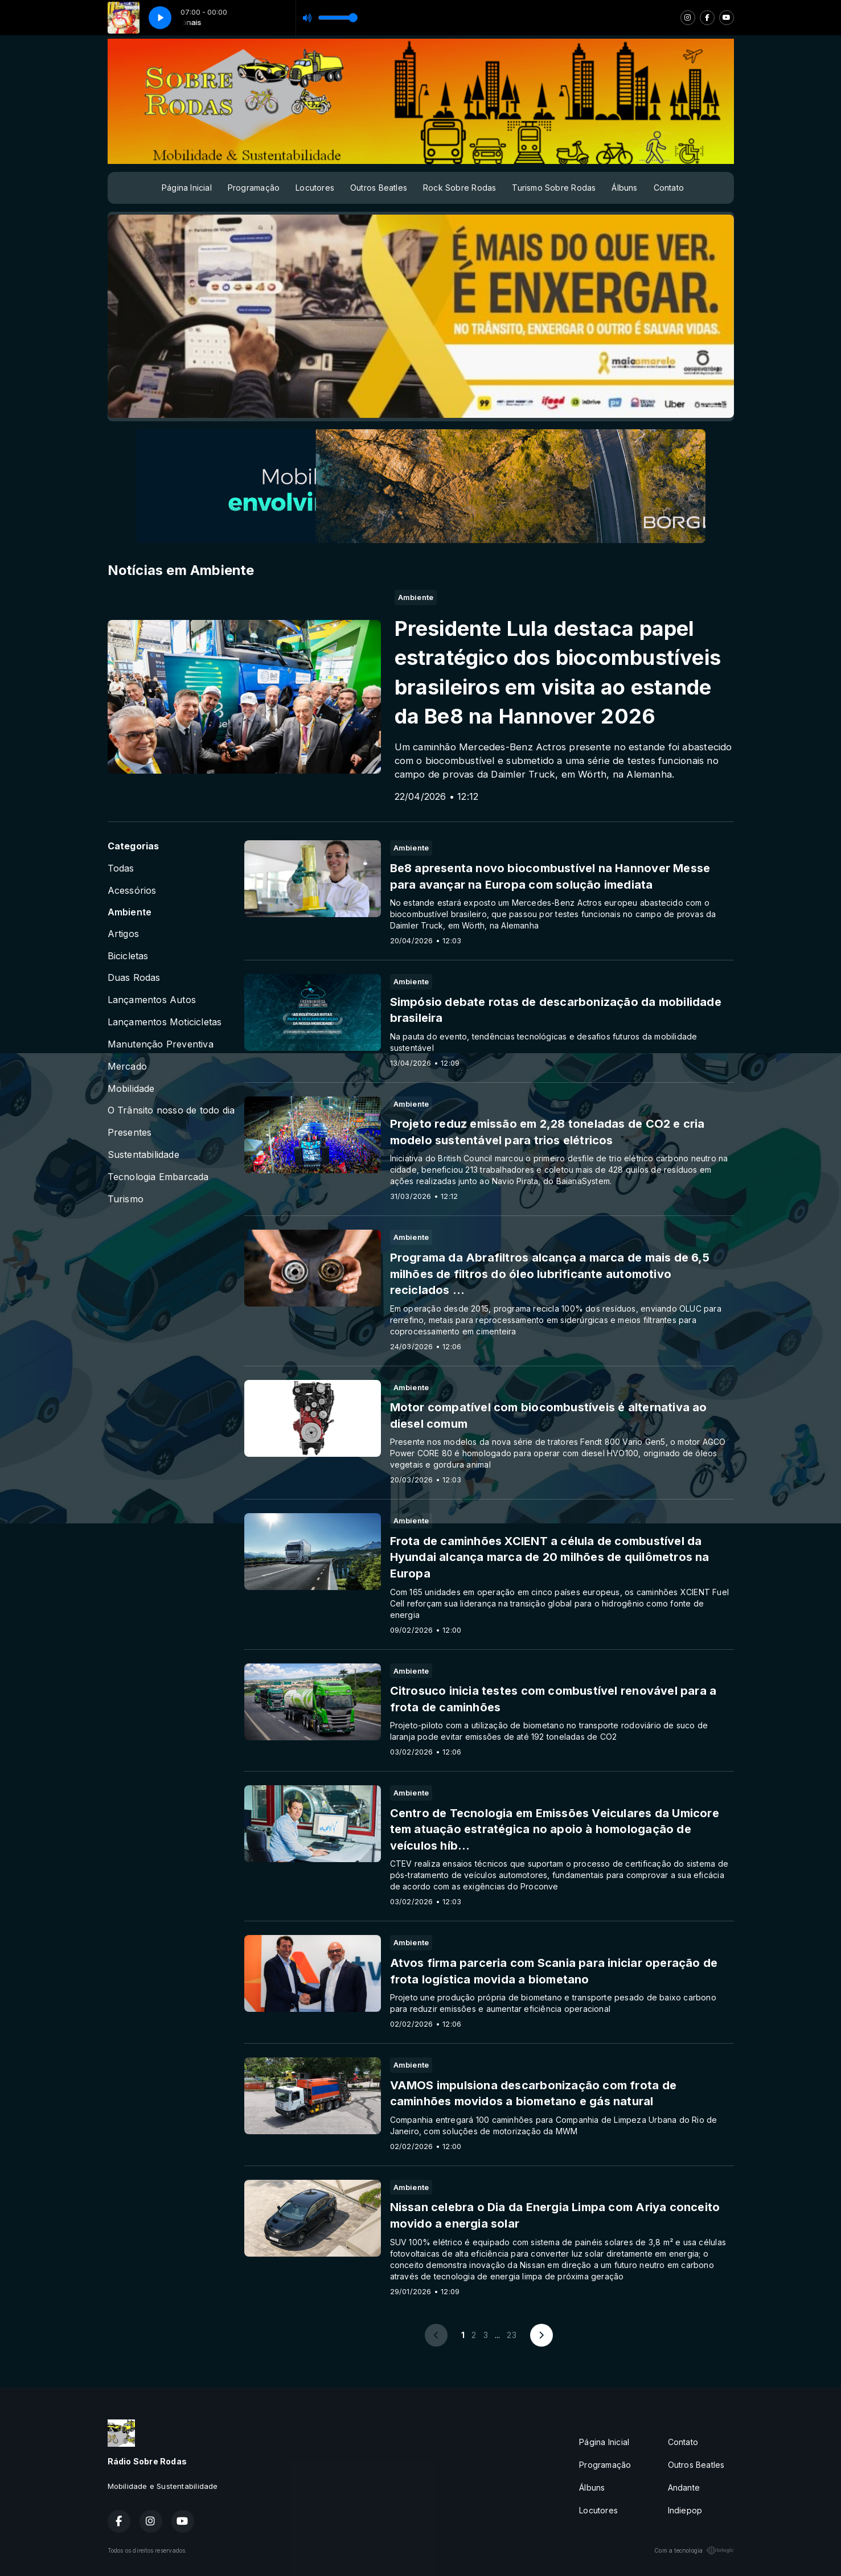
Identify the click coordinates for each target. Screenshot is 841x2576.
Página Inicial (187, 187)
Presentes (130, 1132)
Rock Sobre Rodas (459, 187)
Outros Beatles (378, 187)
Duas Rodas (134, 977)
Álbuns (624, 187)
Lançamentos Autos (152, 1000)
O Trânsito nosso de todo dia (171, 1110)
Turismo (125, 1199)
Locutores (315, 187)
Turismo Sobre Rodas (554, 187)
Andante (684, 2487)
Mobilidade (131, 1088)
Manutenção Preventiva (161, 1044)
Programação (254, 187)
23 (511, 2335)
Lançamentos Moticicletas (165, 1022)
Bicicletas (128, 956)
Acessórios (132, 890)
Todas (121, 868)
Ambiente (130, 912)
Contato (669, 187)
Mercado (127, 1066)
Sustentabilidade (143, 1154)
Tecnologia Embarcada (158, 1177)
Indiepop (685, 2510)
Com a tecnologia (693, 2550)
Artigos (123, 933)
